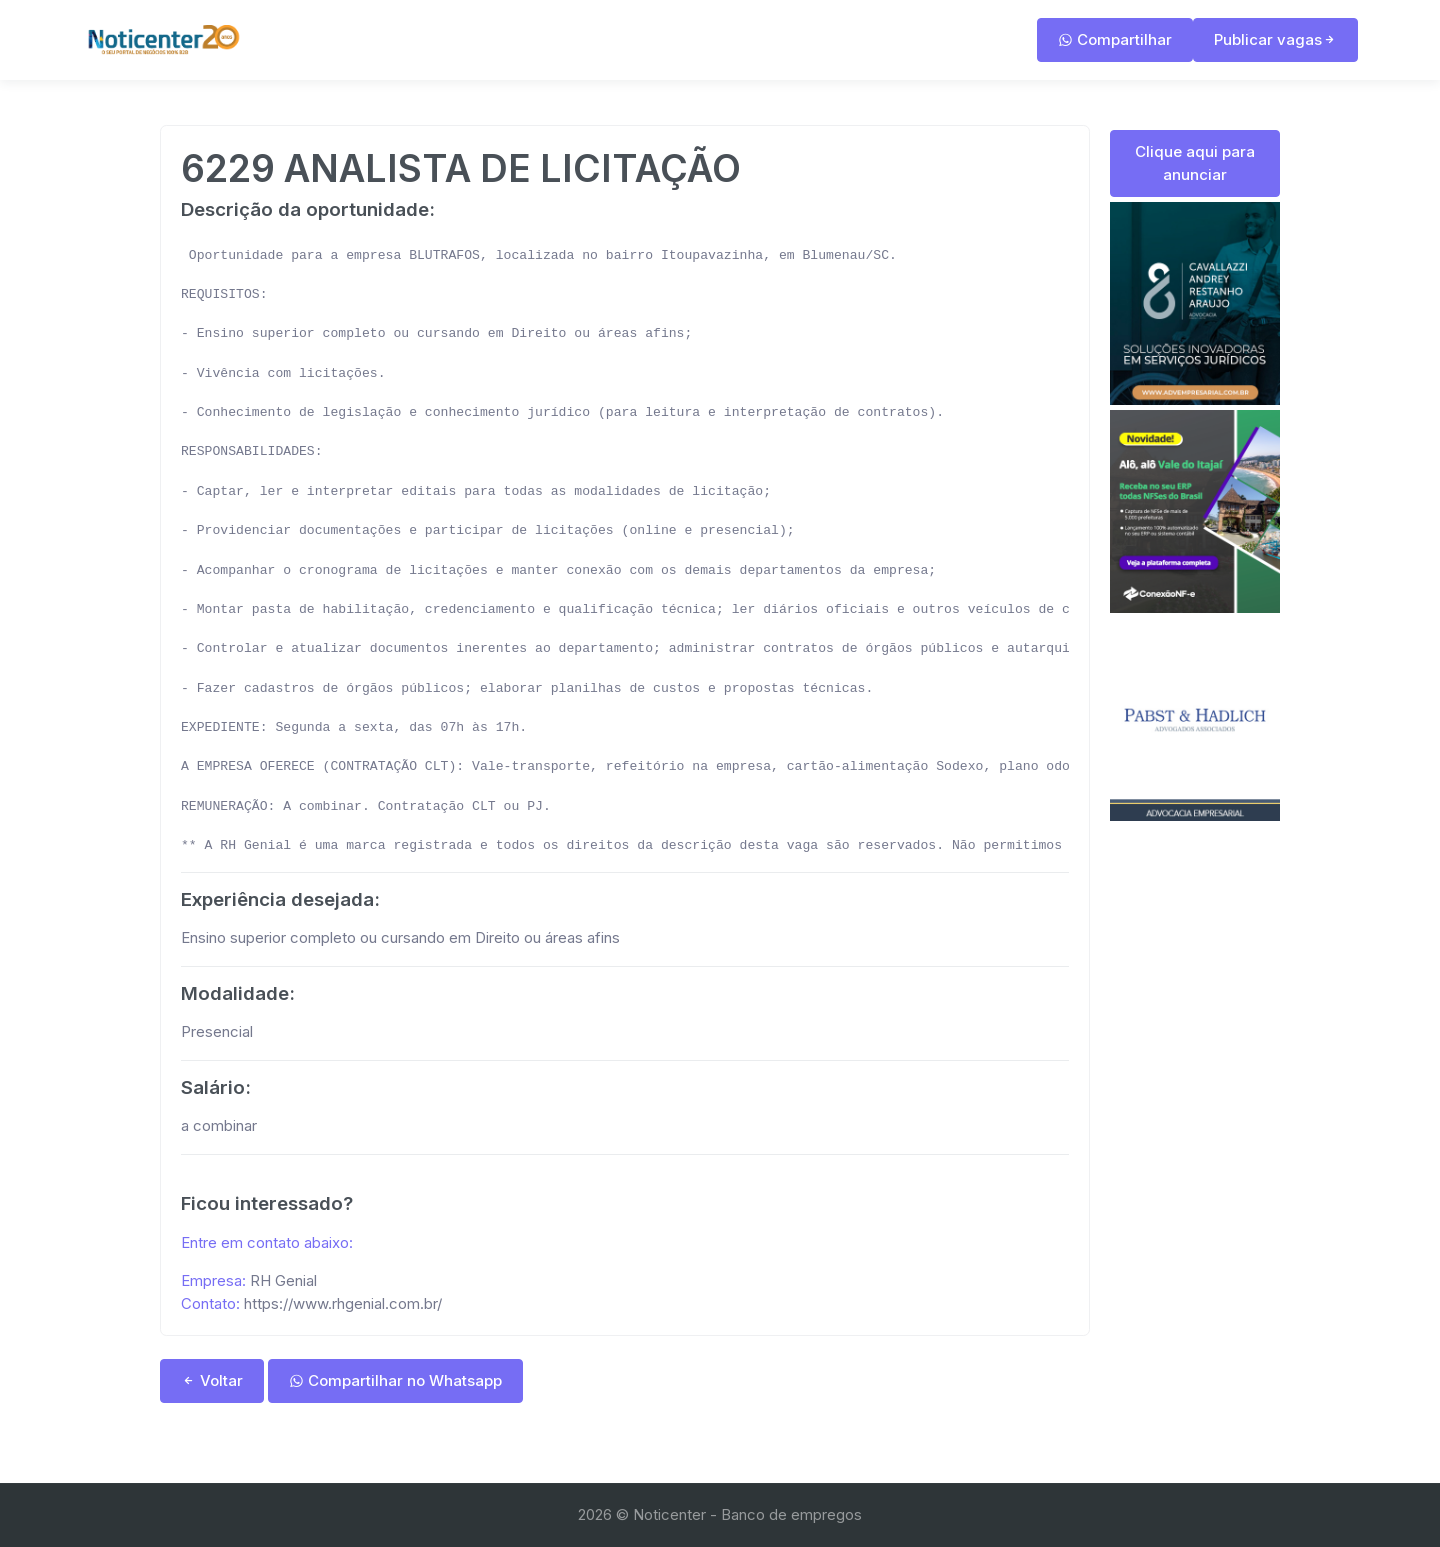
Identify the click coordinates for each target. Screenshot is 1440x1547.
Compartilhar (1115, 39)
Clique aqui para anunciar (1195, 163)
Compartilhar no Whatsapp (395, 1380)
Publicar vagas (1275, 39)
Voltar (212, 1380)
